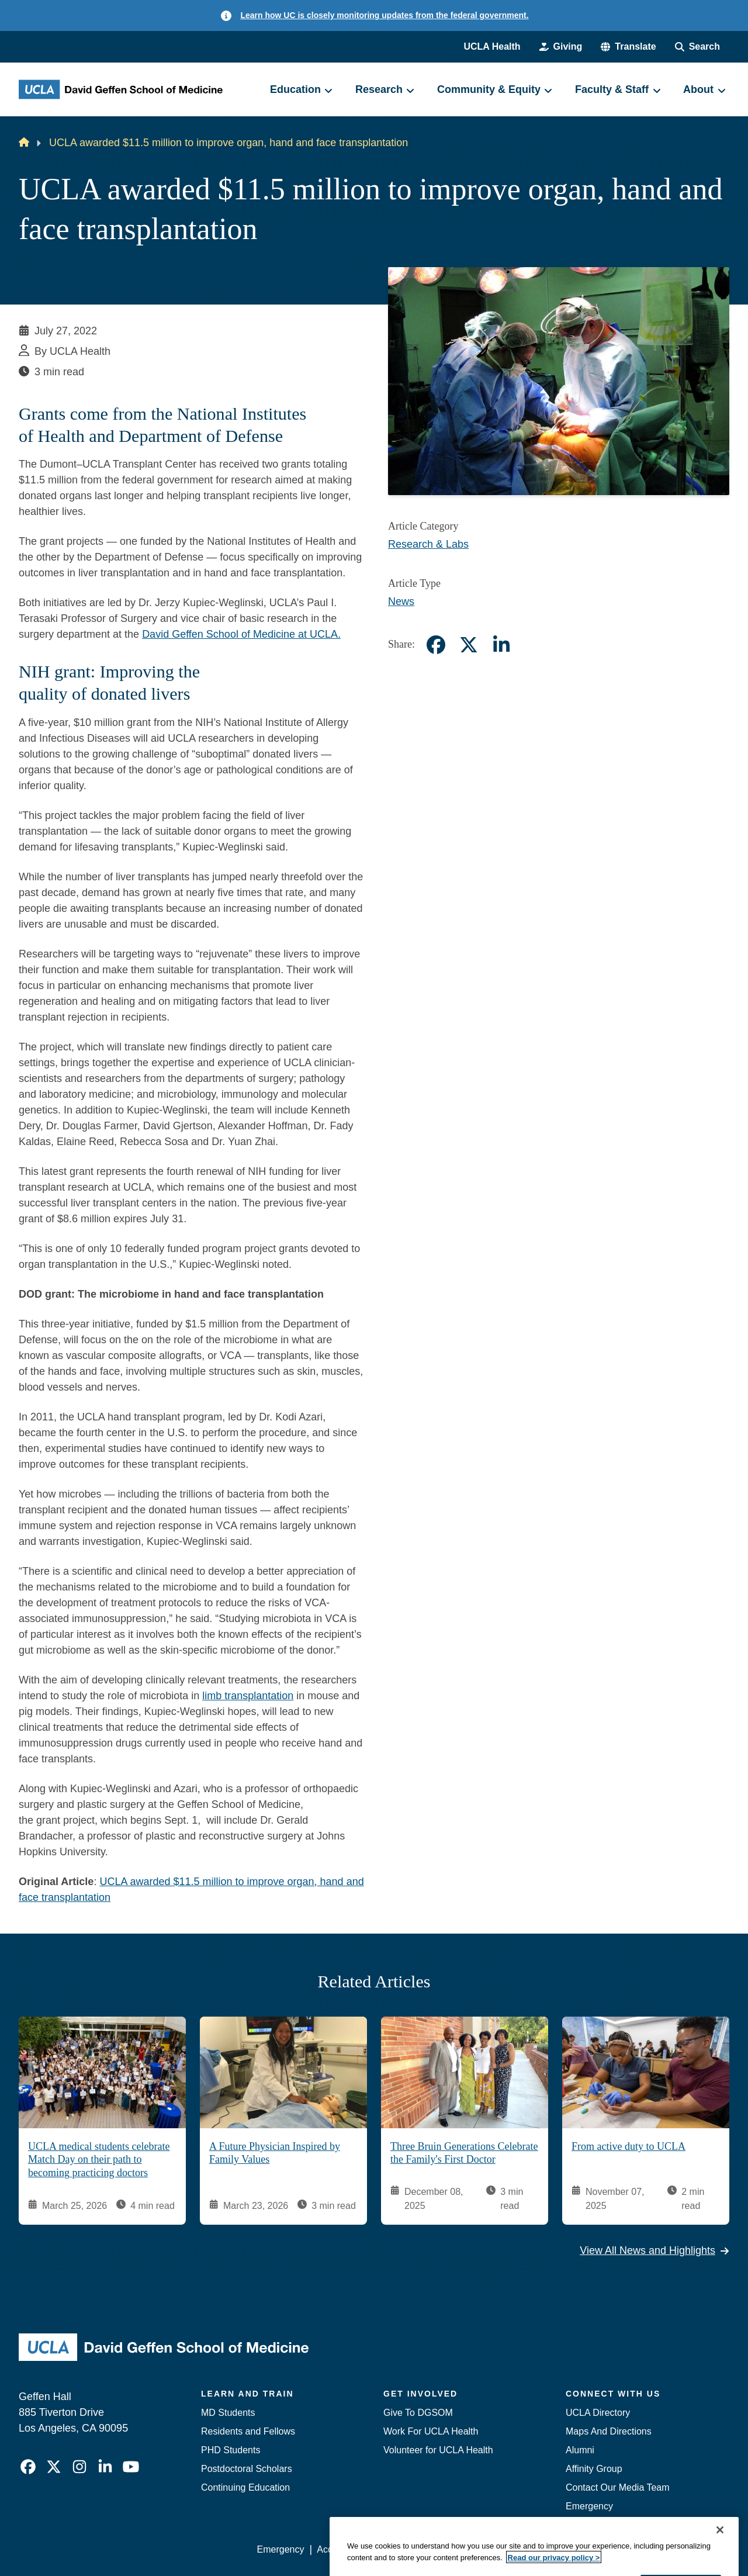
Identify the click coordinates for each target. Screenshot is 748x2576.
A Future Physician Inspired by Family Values (274, 2152)
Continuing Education (245, 2487)
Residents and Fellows (248, 2431)
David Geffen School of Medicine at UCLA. (241, 634)
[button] (628, 47)
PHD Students (230, 2450)
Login (618, 2549)
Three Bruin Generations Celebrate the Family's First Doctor (464, 2152)
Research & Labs (428, 544)
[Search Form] (697, 47)
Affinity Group (594, 2469)
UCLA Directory (598, 2413)
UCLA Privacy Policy (423, 2549)
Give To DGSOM (418, 2413)
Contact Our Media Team (618, 2487)
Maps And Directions (609, 2431)
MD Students (228, 2413)
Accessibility (342, 2549)
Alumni (580, 2450)
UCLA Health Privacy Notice (537, 2549)
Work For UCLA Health (430, 2431)
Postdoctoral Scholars (246, 2469)
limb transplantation (247, 1696)
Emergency (589, 2506)
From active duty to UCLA (628, 2146)
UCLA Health (491, 46)
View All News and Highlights (654, 2250)
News (401, 601)
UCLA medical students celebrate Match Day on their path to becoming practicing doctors (98, 2159)
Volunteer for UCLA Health (438, 2450)
